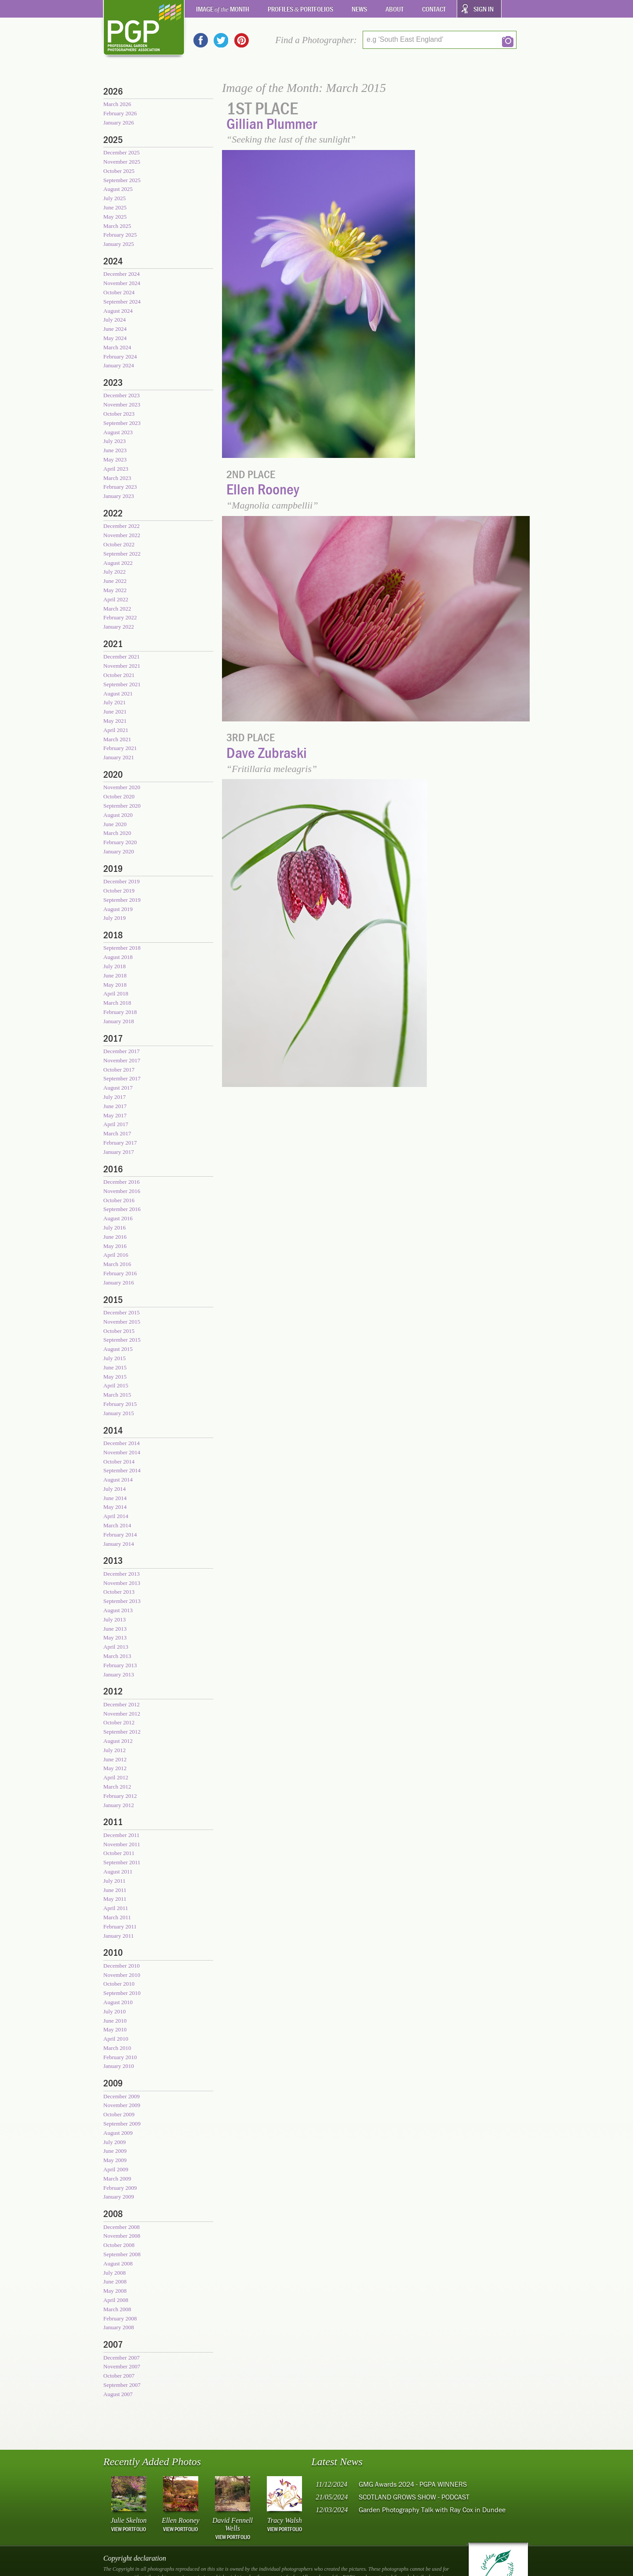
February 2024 (120, 356)
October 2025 (119, 171)
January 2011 (118, 1935)
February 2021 (120, 748)
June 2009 (115, 2151)
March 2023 (117, 478)
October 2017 (119, 1069)
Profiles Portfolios (301, 8)
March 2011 (117, 1917)
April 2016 (115, 1254)
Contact (434, 8)
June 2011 (115, 1890)
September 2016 (122, 1209)
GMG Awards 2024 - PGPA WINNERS (413, 2484)
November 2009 (121, 2105)
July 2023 (114, 441)
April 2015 (115, 1385)
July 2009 (114, 2142)
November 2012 (121, 1713)
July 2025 (114, 198)
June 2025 (115, 207)
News (359, 8)
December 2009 (121, 2096)
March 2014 (117, 1525)
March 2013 (117, 1656)
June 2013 (115, 1628)
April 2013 (115, 1646)
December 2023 (121, 395)
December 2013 (121, 1573)
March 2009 (117, 2178)
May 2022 (115, 590)
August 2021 (118, 693)
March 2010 (117, 2048)
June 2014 (115, 1498)
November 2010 (121, 1975)
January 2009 (118, 2196)
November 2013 (121, 1583)
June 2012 (115, 1759)
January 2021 (118, 757)
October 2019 (119, 890)
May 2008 (115, 2290)
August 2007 (118, 2394)
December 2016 (121, 1181)
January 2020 (118, 851)
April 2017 (115, 1124)
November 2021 (121, 665)
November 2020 (121, 787)
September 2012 (122, 1731)
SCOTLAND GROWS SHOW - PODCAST (414, 2496)
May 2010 (115, 2029)
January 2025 (118, 244)
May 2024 (115, 338)
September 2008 (122, 2254)
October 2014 (119, 1461)
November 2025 (121, 161)
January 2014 (118, 1543)
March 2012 (117, 1786)
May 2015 (115, 1376)
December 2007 (121, 2357)
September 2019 (122, 899)
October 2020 (119, 796)
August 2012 (118, 1741)
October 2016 (119, 1200)
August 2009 (118, 2133)
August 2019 (118, 909)
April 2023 (115, 468)
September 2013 (122, 1601)
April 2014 (115, 1516)
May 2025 (115, 216)
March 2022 (117, 608)
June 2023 (115, 450)
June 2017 (115, 1106)
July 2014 (114, 1489)
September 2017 (122, 1078)
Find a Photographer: (316, 40)
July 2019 (114, 918)
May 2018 (115, 984)
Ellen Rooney (262, 488)
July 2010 (114, 2011)
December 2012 (121, 1704)
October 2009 (119, 2114)
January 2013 (118, 1674)
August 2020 (118, 815)
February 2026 (120, 113)
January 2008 (118, 2327)
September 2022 (122, 553)
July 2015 (114, 1358)
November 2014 (121, 1452)
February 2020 (120, 842)
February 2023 (120, 486)
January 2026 (118, 122)
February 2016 (120, 1273)
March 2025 (117, 226)
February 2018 (120, 1012)
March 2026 (117, 104)
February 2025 (120, 234)
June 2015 (115, 1367)
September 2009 (122, 2123)
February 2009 (120, 2187)
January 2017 (118, 1152)
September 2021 (122, 684)
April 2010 (115, 2038)
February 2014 (120, 1534)
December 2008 (121, 2227)
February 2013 (120, 1665)
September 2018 (122, 947)
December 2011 (121, 1835)
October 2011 (119, 1853)
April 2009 (115, 2169)
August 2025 (118, 189)
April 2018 (115, 993)
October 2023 (119, 413)
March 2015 (117, 1394)
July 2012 (114, 1750)
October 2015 (119, 1331)
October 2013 (119, 1591)
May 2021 (115, 720)
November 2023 (121, 404)
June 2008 (115, 2281)
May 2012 (115, 1768)
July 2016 (114, 1227)
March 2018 (117, 1002)
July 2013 (114, 1619)
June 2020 (115, 824)
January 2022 (118, 626)
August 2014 (118, 1479)
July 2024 (114, 319)
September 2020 (122, 805)
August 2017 (118, 1087)
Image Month (222, 8)
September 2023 (122, 423)
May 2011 (115, 1898)
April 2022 (115, 599)
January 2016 (118, 1282)
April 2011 (115, 1908)
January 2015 (118, 1413)
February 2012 (120, 1796)
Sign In (483, 8)
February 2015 (120, 1404)
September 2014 (122, 1470)
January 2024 (118, 365)
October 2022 (119, 544)
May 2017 (115, 1115)
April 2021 (115, 730)
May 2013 (115, 1637)
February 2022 (120, 617)
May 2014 (115, 1507)
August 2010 (118, 2002)
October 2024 (119, 292)
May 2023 (115, 459)
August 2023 (118, 432)
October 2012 (119, 1722)
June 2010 (115, 2020)
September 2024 (122, 301)
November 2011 (121, 1844)
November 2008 (121, 2235)
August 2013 (118, 1610)
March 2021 (117, 739)
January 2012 (118, 1805)
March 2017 (117, 1133)
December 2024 (121, 274)
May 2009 (115, 2160)
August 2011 (117, 1871)
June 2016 (115, 1236)
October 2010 (119, 1983)
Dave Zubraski (266, 752)
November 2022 (121, 535)
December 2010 (121, 1965)
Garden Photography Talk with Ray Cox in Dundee (432, 2509)
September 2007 (122, 2385)
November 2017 (121, 1060)
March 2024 (117, 347)
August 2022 (118, 563)
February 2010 (120, 2057)
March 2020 (117, 833)
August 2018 (118, 957)
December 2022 (121, 526)
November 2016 (121, 1191)
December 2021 (121, 656)
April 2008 (115, 2300)
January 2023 (118, 496)
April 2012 (115, 1777)
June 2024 (115, 329)
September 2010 (122, 1993)
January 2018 (118, 1021)
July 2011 (114, 1880)
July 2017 (114, 1097)
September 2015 (122, 1339)
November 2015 (121, 1321)
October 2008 (119, 2245)
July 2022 (114, 571)
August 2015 (118, 1349)
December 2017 (121, 1051)
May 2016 (115, 1246)
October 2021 (119, 675)
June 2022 (115, 581)
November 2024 (121, 283)
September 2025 (122, 180)
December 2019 (121, 881)
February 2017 (120, 1142)
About (395, 8)
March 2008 (117, 2309)
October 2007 (119, 2375)
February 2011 (120, 1926)
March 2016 (117, 1264)
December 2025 (121, 152)
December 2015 (121, 1312)
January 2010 (118, 2066)
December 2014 (121, 1443)
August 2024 (118, 310)
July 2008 (114, 2272)
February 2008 (120, 2318)
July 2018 (114, 966)
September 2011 (121, 1862)
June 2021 (115, 711)
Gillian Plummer (271, 123)
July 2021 (114, 702)
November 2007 (121, 2366)
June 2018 (115, 975)
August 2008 (118, 2263)
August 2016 (118, 1218)
